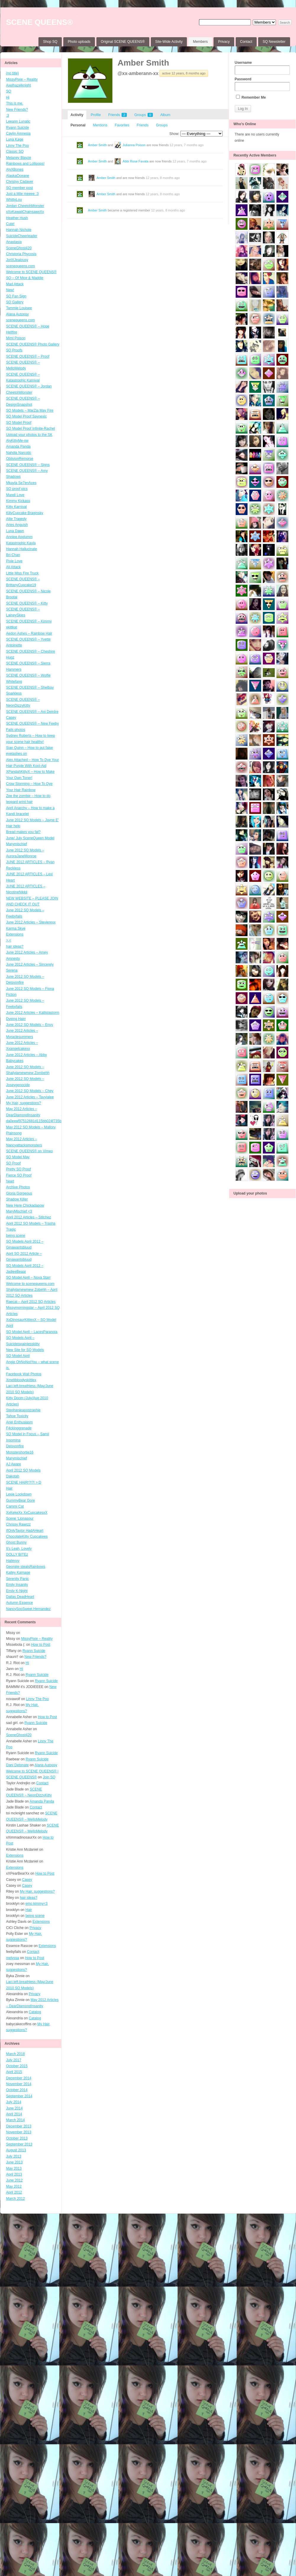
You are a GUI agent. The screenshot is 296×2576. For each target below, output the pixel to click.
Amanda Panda (18, 446)
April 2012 (14, 2192)
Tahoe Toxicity (17, 1416)
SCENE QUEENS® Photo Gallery (32, 344)
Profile (96, 115)
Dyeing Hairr (16, 1019)
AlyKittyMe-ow (17, 441)
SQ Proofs (14, 350)
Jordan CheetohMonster (25, 206)
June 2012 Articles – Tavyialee (30, 1097)
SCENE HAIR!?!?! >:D (23, 1482)
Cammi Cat (15, 1506)
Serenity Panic (17, 1579)
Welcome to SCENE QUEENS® (31, 272)
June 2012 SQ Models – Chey (30, 1091)
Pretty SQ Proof (18, 1169)
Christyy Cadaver (19, 182)
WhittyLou (14, 200)
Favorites (122, 125)
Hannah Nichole (18, 230)
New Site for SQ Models (25, 1350)
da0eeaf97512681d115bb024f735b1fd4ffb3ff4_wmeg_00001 (53, 1121)
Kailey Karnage (18, 1572)
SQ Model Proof (18, 423)
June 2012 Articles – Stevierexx (31, 922)
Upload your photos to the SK (29, 435)
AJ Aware (13, 1464)
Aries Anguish (17, 525)
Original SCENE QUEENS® (123, 42)
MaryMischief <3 (19, 1211)
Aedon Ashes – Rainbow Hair (29, 633)
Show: (174, 134)
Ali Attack (13, 567)
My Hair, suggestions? (23, 1103)
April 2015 (14, 2072)
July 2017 (13, 2060)
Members (200, 42)
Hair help (13, 826)
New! (10, 290)
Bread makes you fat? (23, 832)
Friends (117, 115)
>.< (8, 940)
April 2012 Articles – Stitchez (28, 1217)
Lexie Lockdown (19, 1494)
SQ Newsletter (274, 42)
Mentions (100, 125)
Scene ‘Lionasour (20, 1518)
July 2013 (13, 2156)
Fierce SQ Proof (19, 1175)
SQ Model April (18, 1356)
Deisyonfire (15, 1446)
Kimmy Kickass (18, 501)
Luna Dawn (15, 531)
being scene (15, 1236)
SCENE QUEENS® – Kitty (27, 603)
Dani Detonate (17, 1765)
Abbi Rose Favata (135, 161)
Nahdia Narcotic (18, 453)
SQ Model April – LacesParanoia (31, 1332)
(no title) (12, 73)
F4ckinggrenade (19, 1428)
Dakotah (13, 1476)
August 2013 (16, 2150)
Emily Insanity (17, 1585)
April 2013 (14, 2174)
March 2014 (15, 2120)
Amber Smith (143, 62)
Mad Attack (15, 284)
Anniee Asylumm (19, 537)
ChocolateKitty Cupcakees (27, 1536)
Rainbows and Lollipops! (25, 164)
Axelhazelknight (18, 85)
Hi (7, 97)
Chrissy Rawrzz (18, 1524)
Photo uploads (79, 42)
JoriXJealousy (17, 260)
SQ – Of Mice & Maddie (24, 278)
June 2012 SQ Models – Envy (29, 1025)
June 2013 (14, 2162)
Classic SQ (15, 151)
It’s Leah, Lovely (19, 1549)
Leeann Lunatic (18, 121)
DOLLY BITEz (17, 1554)
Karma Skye (15, 928)
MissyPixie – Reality (22, 79)
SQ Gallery (15, 302)
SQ (8, 91)
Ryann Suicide (17, 128)
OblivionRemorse (19, 459)
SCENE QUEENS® (39, 22)
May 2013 (14, 2168)
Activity (77, 115)
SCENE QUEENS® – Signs (28, 465)
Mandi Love (15, 495)
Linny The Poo (17, 146)
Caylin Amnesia (18, 133)
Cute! (10, 224)
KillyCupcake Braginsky (24, 513)
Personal (78, 125)
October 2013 (17, 2138)
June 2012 (14, 2180)
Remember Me (251, 97)
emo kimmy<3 (36, 1904)
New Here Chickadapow (25, 1205)
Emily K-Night (17, 1591)
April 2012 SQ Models (23, 1470)
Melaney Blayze (18, 158)
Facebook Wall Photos (24, 1374)
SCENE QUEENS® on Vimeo (29, 1151)
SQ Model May (18, 1157)
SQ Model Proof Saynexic (26, 416)
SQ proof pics (17, 489)
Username (262, 68)
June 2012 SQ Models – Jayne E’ (32, 820)
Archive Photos (18, 1187)
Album (165, 115)
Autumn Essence (19, 1603)
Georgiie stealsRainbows (26, 1567)
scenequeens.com (20, 266)
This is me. (14, 103)
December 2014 (18, 2078)
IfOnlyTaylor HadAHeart (24, 1531)
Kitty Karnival (16, 507)
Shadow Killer (17, 1199)
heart (10, 1181)
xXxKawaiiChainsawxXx (25, 212)
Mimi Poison (15, 338)
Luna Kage (14, 139)
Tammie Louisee (19, 308)
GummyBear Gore (20, 1500)
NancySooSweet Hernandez (28, 1609)
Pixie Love (14, 561)
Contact (246, 42)
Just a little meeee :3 (22, 194)
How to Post (40, 1645)
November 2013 (18, 2132)
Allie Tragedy (16, 519)
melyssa (12, 1958)
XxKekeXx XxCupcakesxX (27, 1513)
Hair (9, 1488)
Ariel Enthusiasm (19, 1422)
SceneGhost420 (19, 248)
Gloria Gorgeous (19, 1193)
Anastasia (14, 242)
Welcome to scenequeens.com (30, 1284)
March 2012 (15, 2199)
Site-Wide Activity (169, 42)
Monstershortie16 (20, 1452)
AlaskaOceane (17, 176)
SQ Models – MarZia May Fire (30, 410)
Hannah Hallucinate (21, 549)
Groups (143, 115)
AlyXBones (15, 169)
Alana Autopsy (17, 314)
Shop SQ (50, 42)
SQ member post (19, 188)
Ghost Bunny (16, 1542)
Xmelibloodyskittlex (21, 1380)
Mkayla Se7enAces (21, 483)
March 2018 (15, 2054)
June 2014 (14, 2108)
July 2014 (13, 2102)
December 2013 (18, 2126)
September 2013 (19, 2144)
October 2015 (17, 2066)
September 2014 (19, 2096)
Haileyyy (13, 1561)
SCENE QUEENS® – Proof (27, 356)
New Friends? (17, 109)
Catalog (35, 2012)
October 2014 (17, 2090)
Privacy (223, 42)
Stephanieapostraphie (23, 1410)
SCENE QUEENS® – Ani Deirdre (32, 712)
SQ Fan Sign (16, 296)
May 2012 (14, 2186)
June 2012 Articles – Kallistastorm (32, 1013)
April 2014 (14, 2114)
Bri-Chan (13, 555)
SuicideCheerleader (21, 236)
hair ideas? (15, 946)
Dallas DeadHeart (20, 1597)
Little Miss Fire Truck (22, 573)
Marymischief (16, 1458)
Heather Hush (17, 218)
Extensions (15, 934)
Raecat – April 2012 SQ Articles (31, 1302)
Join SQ (49, 1777)
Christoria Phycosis (21, 254)
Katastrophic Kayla (21, 543)
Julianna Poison (134, 145)
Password (262, 84)
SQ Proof (13, 1163)
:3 (7, 115)
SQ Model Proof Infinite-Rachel (30, 428)
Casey (11, 718)
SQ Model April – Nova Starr (28, 1277)
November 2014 (18, 2084)
